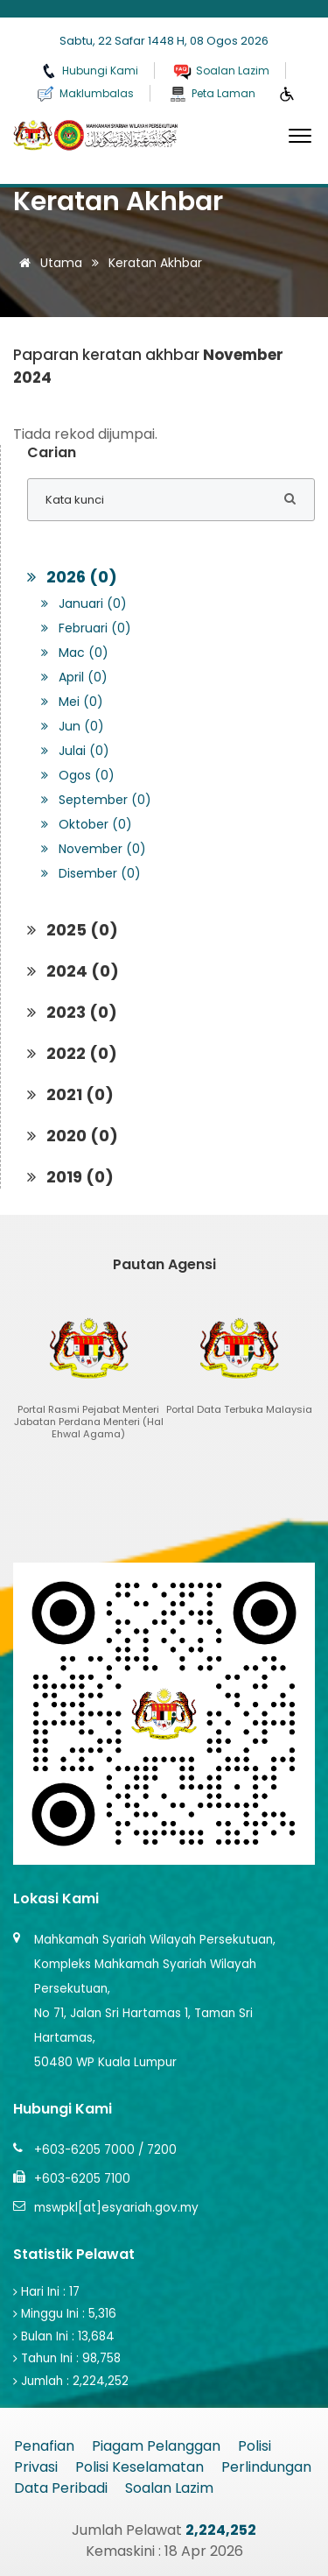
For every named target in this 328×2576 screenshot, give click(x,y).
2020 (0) (72, 1136)
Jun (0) (72, 726)
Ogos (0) (78, 775)
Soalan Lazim (169, 2488)
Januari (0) (84, 603)
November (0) (93, 848)
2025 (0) (72, 930)
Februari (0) (86, 628)
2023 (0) (72, 1012)
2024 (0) (73, 971)
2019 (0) (70, 1177)
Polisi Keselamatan (139, 2467)
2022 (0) (72, 1053)
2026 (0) (72, 577)
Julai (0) (75, 750)
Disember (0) (91, 873)
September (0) (96, 799)
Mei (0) (72, 701)
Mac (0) (74, 652)
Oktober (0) (86, 824)
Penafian (44, 2446)
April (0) (74, 677)
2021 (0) (70, 1094)
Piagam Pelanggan (156, 2446)
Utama (47, 263)
